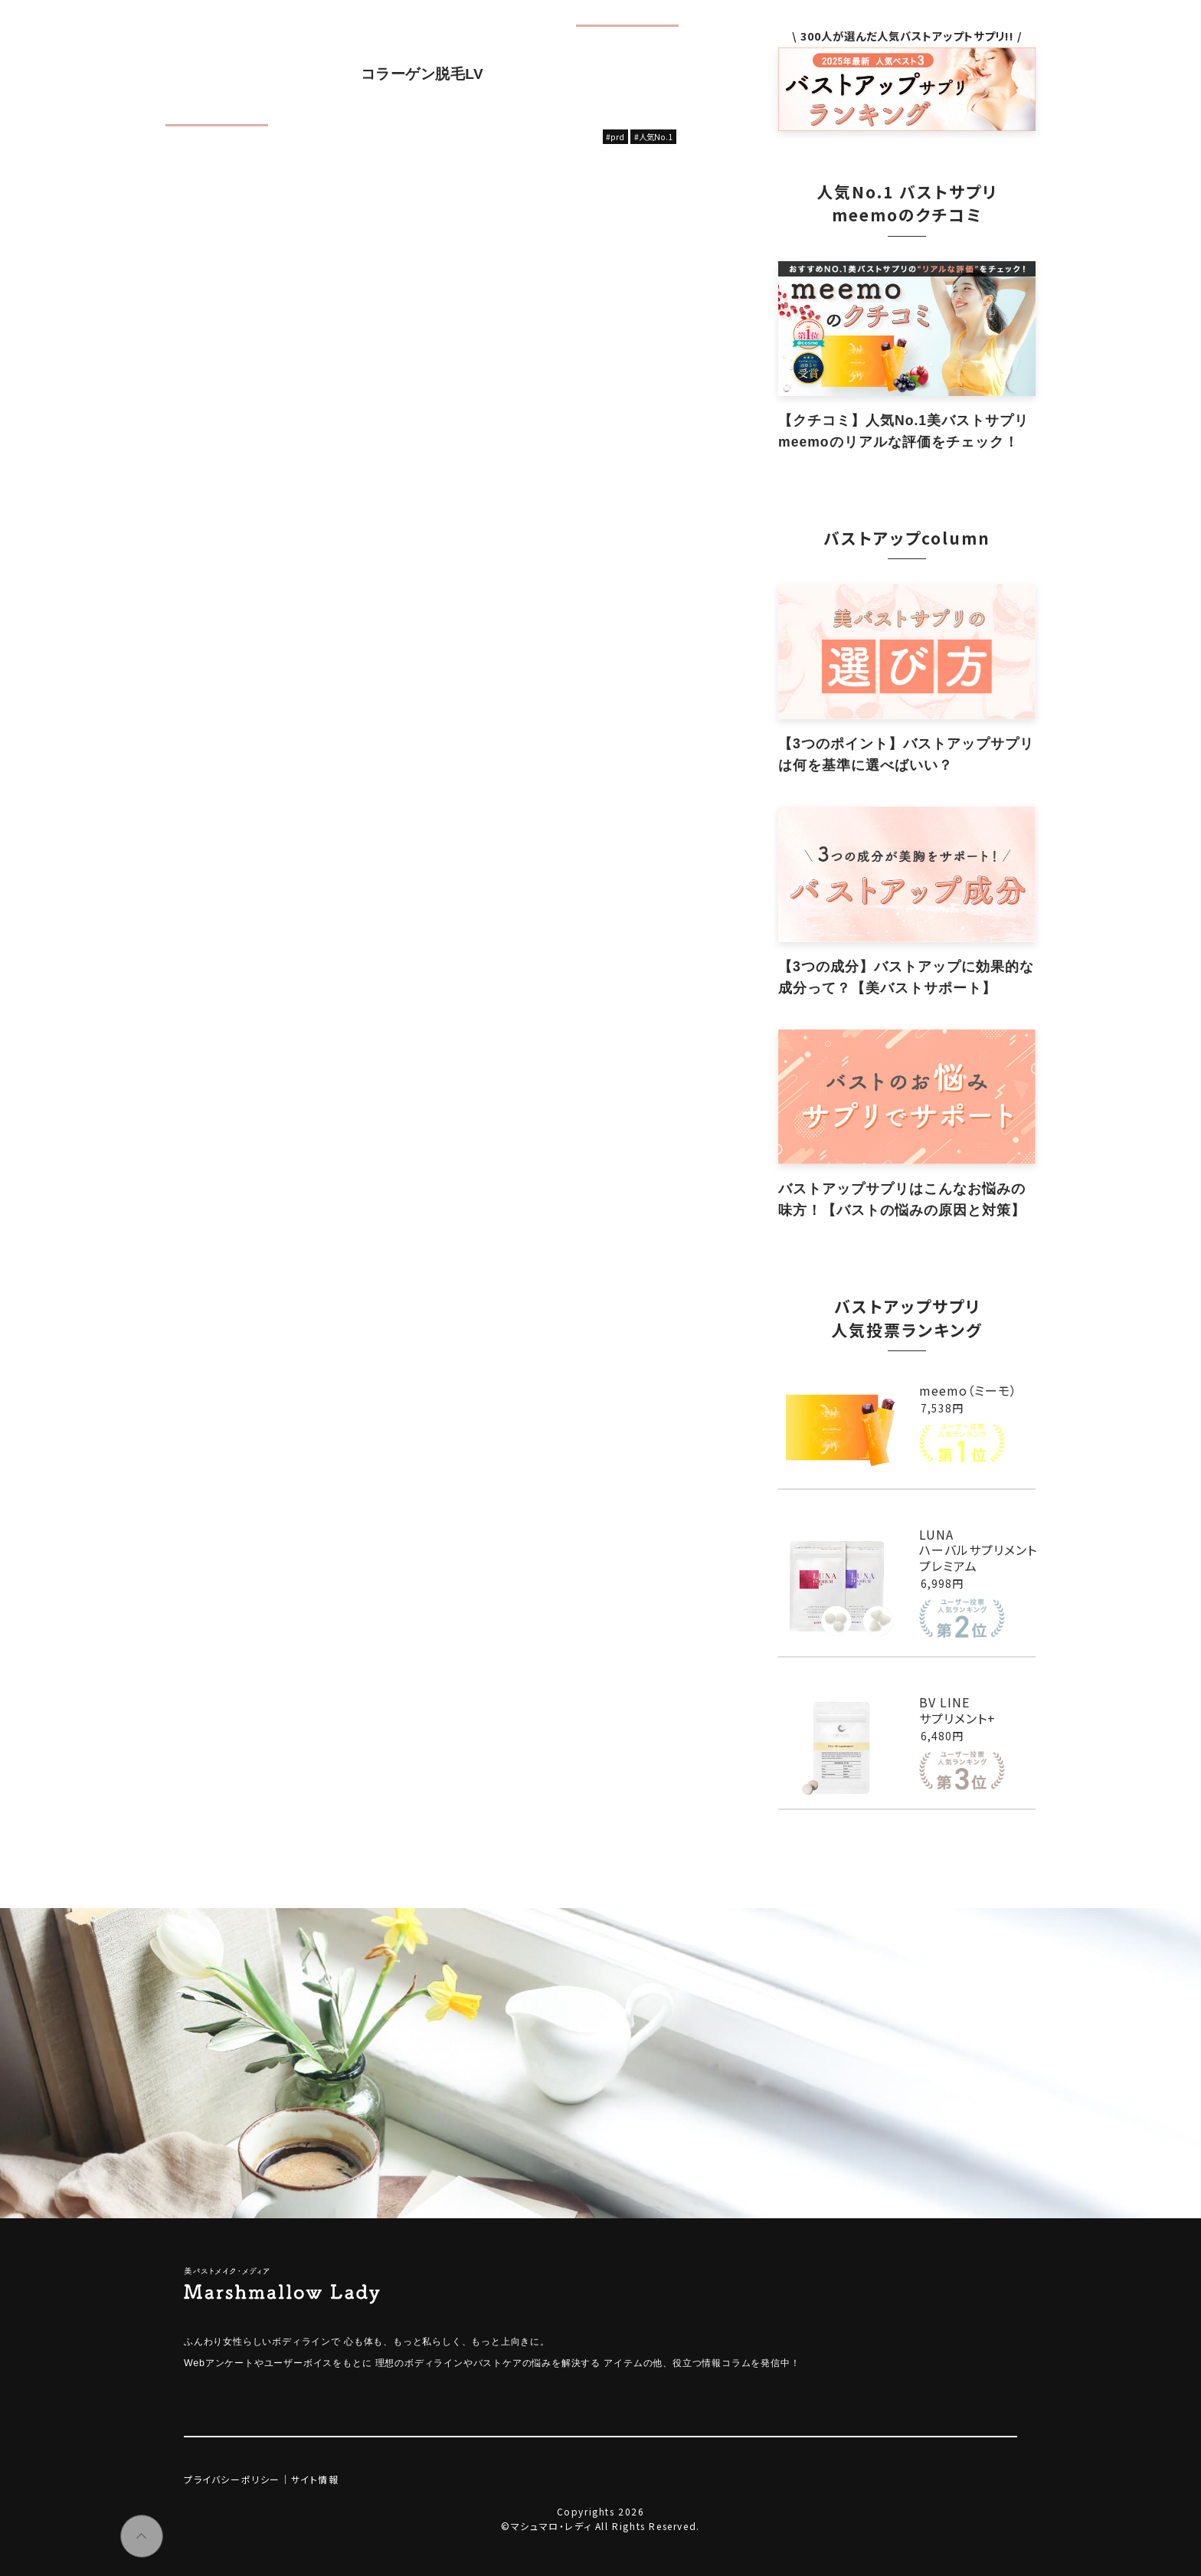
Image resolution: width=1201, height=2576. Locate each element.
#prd (615, 137)
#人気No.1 (653, 137)
